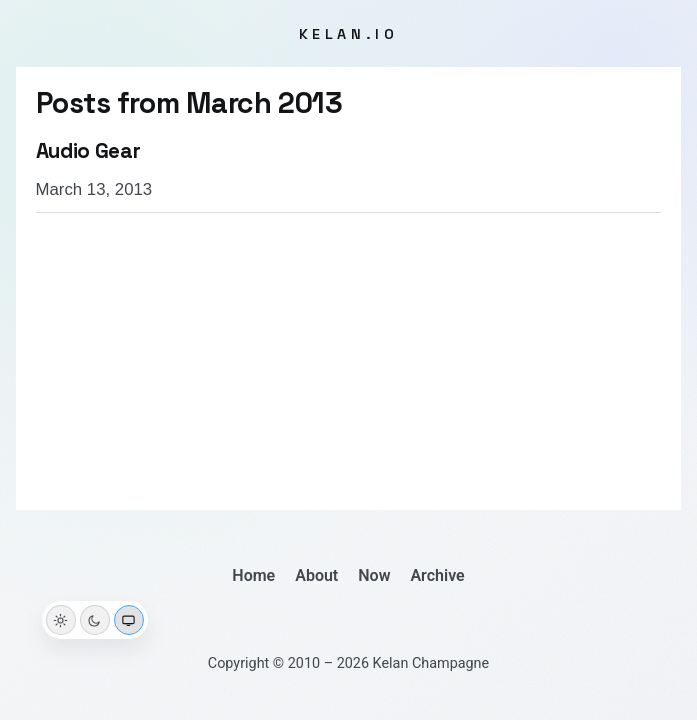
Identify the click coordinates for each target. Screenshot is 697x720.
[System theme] (129, 620)
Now (374, 575)
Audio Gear (88, 151)
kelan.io (349, 34)
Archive (437, 575)
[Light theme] (61, 620)
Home (253, 575)
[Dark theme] (95, 620)
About (316, 575)
